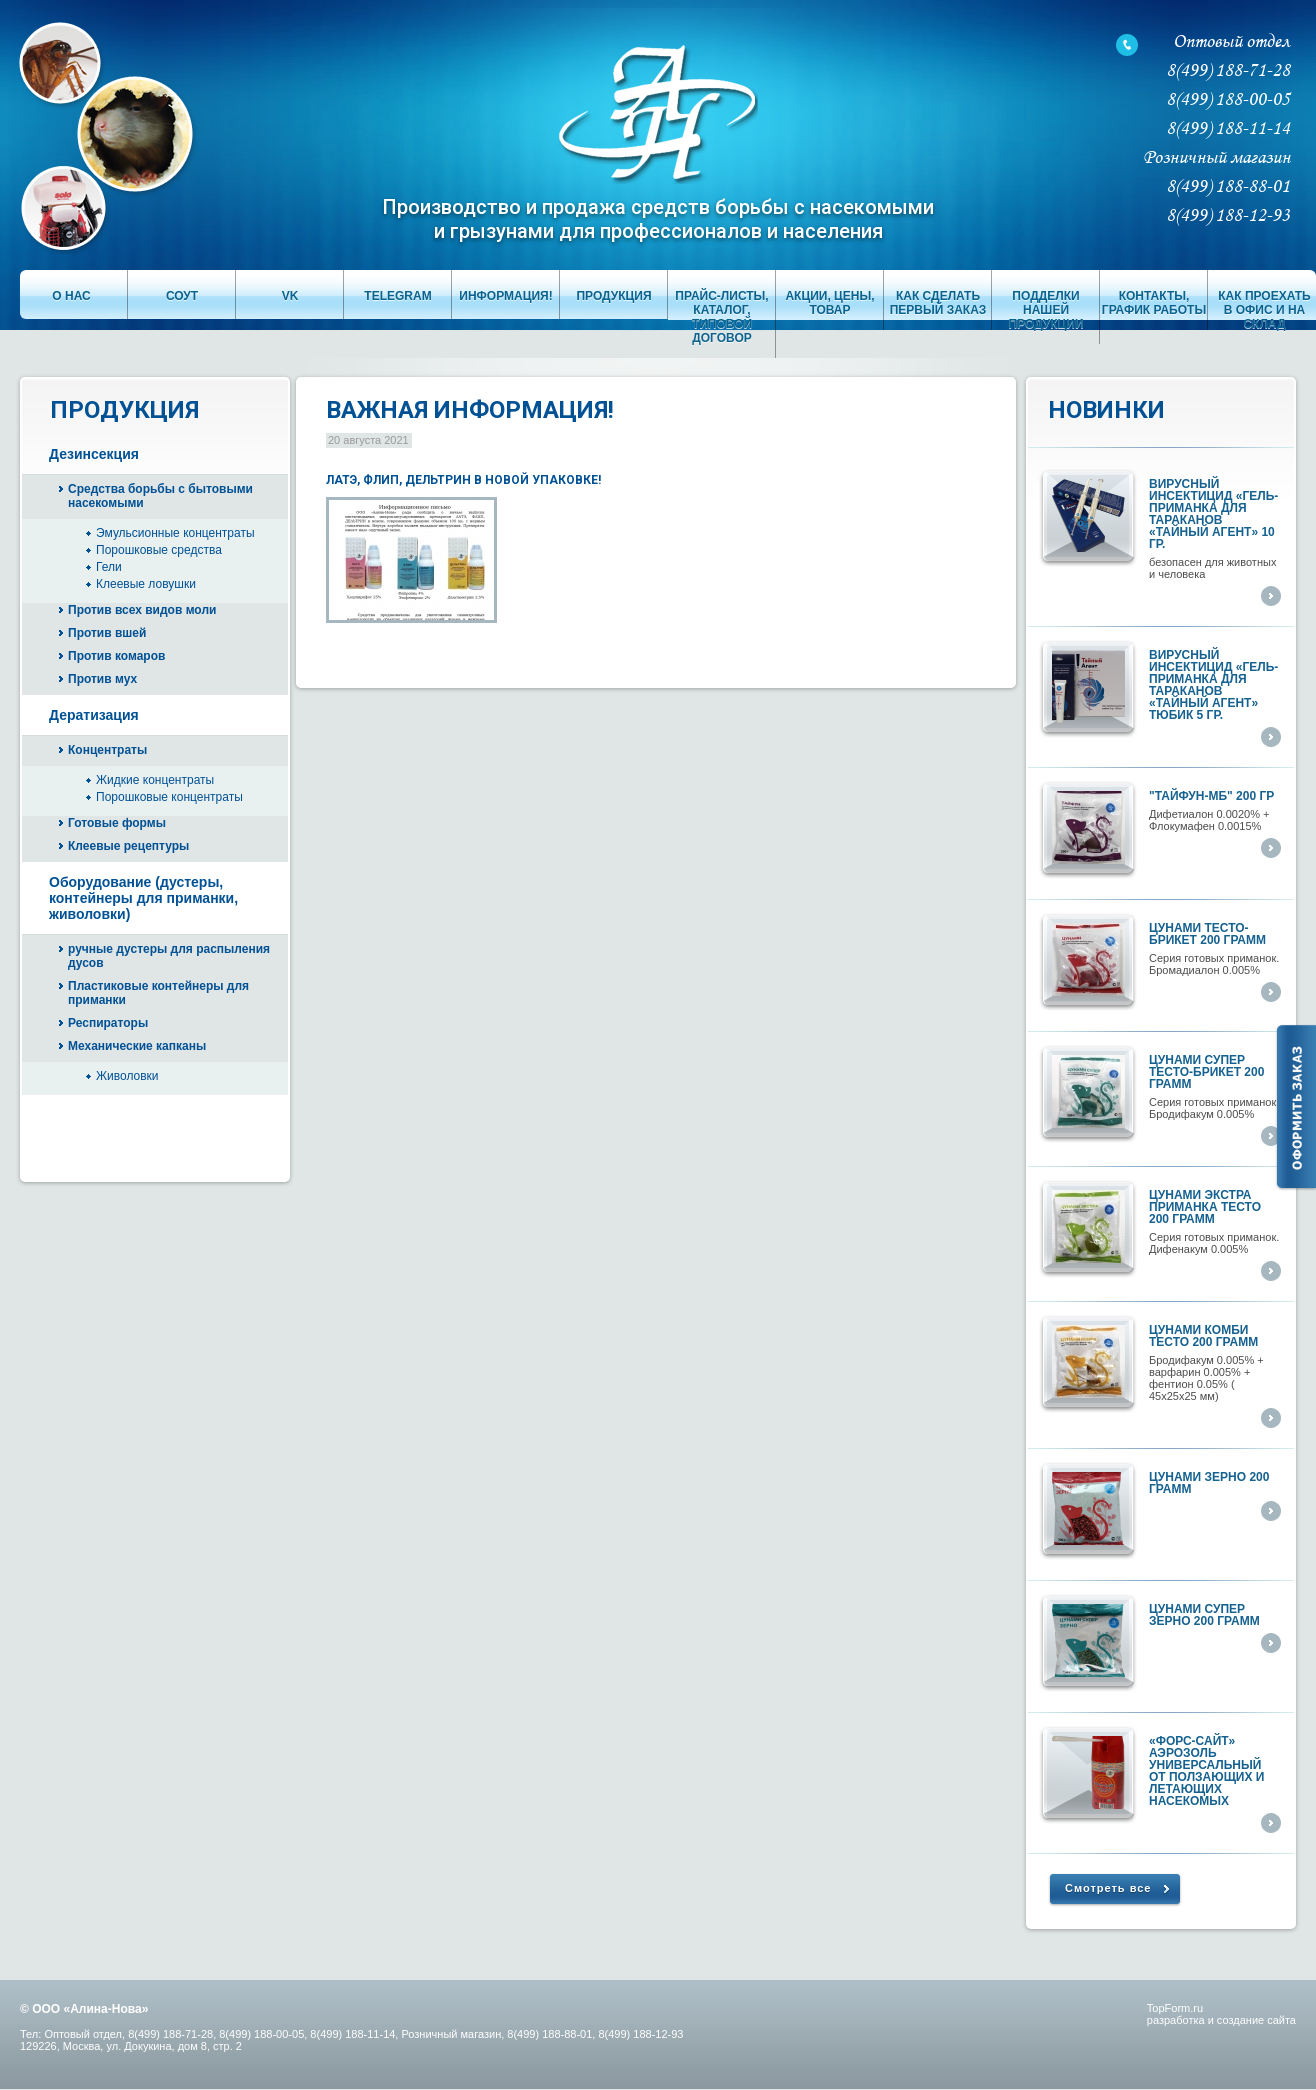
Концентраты (107, 750)
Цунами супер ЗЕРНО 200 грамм (1204, 1615)
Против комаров (116, 656)
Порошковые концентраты (169, 797)
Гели (109, 567)
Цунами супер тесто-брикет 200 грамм (1206, 1072)
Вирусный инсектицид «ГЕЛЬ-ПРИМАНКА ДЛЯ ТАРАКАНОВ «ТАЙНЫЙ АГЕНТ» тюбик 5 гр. (1213, 685)
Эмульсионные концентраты (175, 533)
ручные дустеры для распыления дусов (169, 956)
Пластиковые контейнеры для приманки (158, 993)
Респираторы (108, 1023)
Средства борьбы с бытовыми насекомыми (160, 496)
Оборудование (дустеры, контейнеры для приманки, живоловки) (143, 898)
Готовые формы (117, 823)
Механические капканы (137, 1046)
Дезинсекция (94, 454)
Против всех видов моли (142, 610)
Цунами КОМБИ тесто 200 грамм (1203, 1336)
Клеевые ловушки (146, 584)
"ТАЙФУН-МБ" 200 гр (1211, 796)
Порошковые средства (159, 550)
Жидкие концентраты (155, 780)
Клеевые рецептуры (128, 846)
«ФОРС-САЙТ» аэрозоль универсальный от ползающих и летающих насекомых (1206, 1771)
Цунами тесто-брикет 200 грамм (1207, 934)
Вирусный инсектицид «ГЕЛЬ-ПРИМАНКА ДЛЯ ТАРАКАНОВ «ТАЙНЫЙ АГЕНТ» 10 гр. (1213, 514)
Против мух (102, 679)
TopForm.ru (1175, 2008)
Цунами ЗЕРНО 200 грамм (1209, 1483)
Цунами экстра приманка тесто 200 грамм (1205, 1207)
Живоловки (127, 1076)
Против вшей (107, 633)
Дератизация (94, 715)
